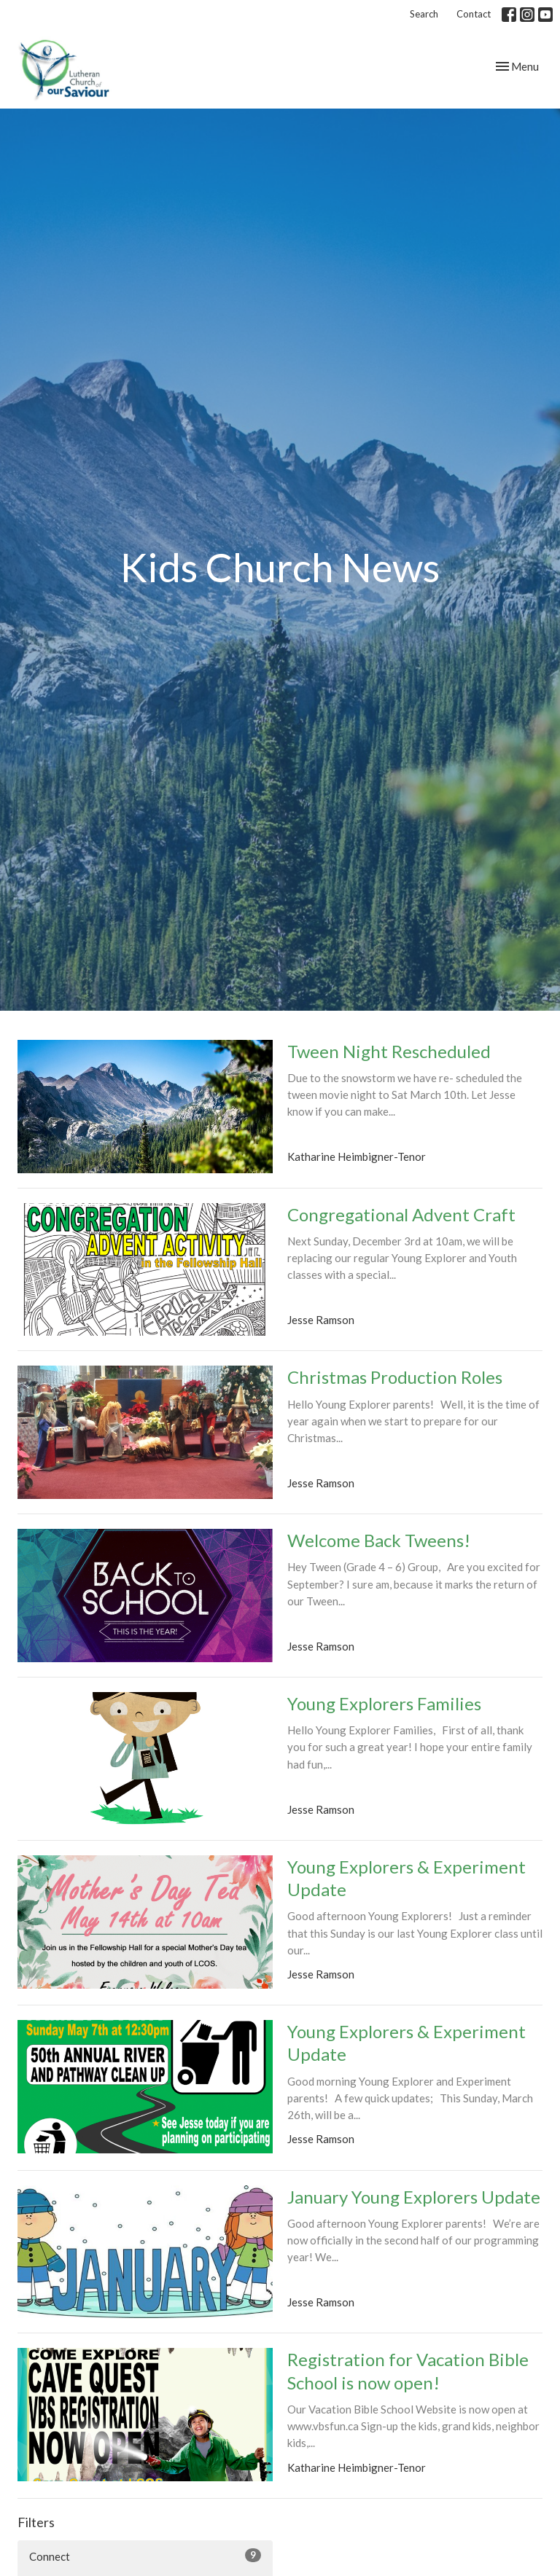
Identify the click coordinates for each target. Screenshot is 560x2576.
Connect (145, 2555)
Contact (473, 14)
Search (424, 14)
